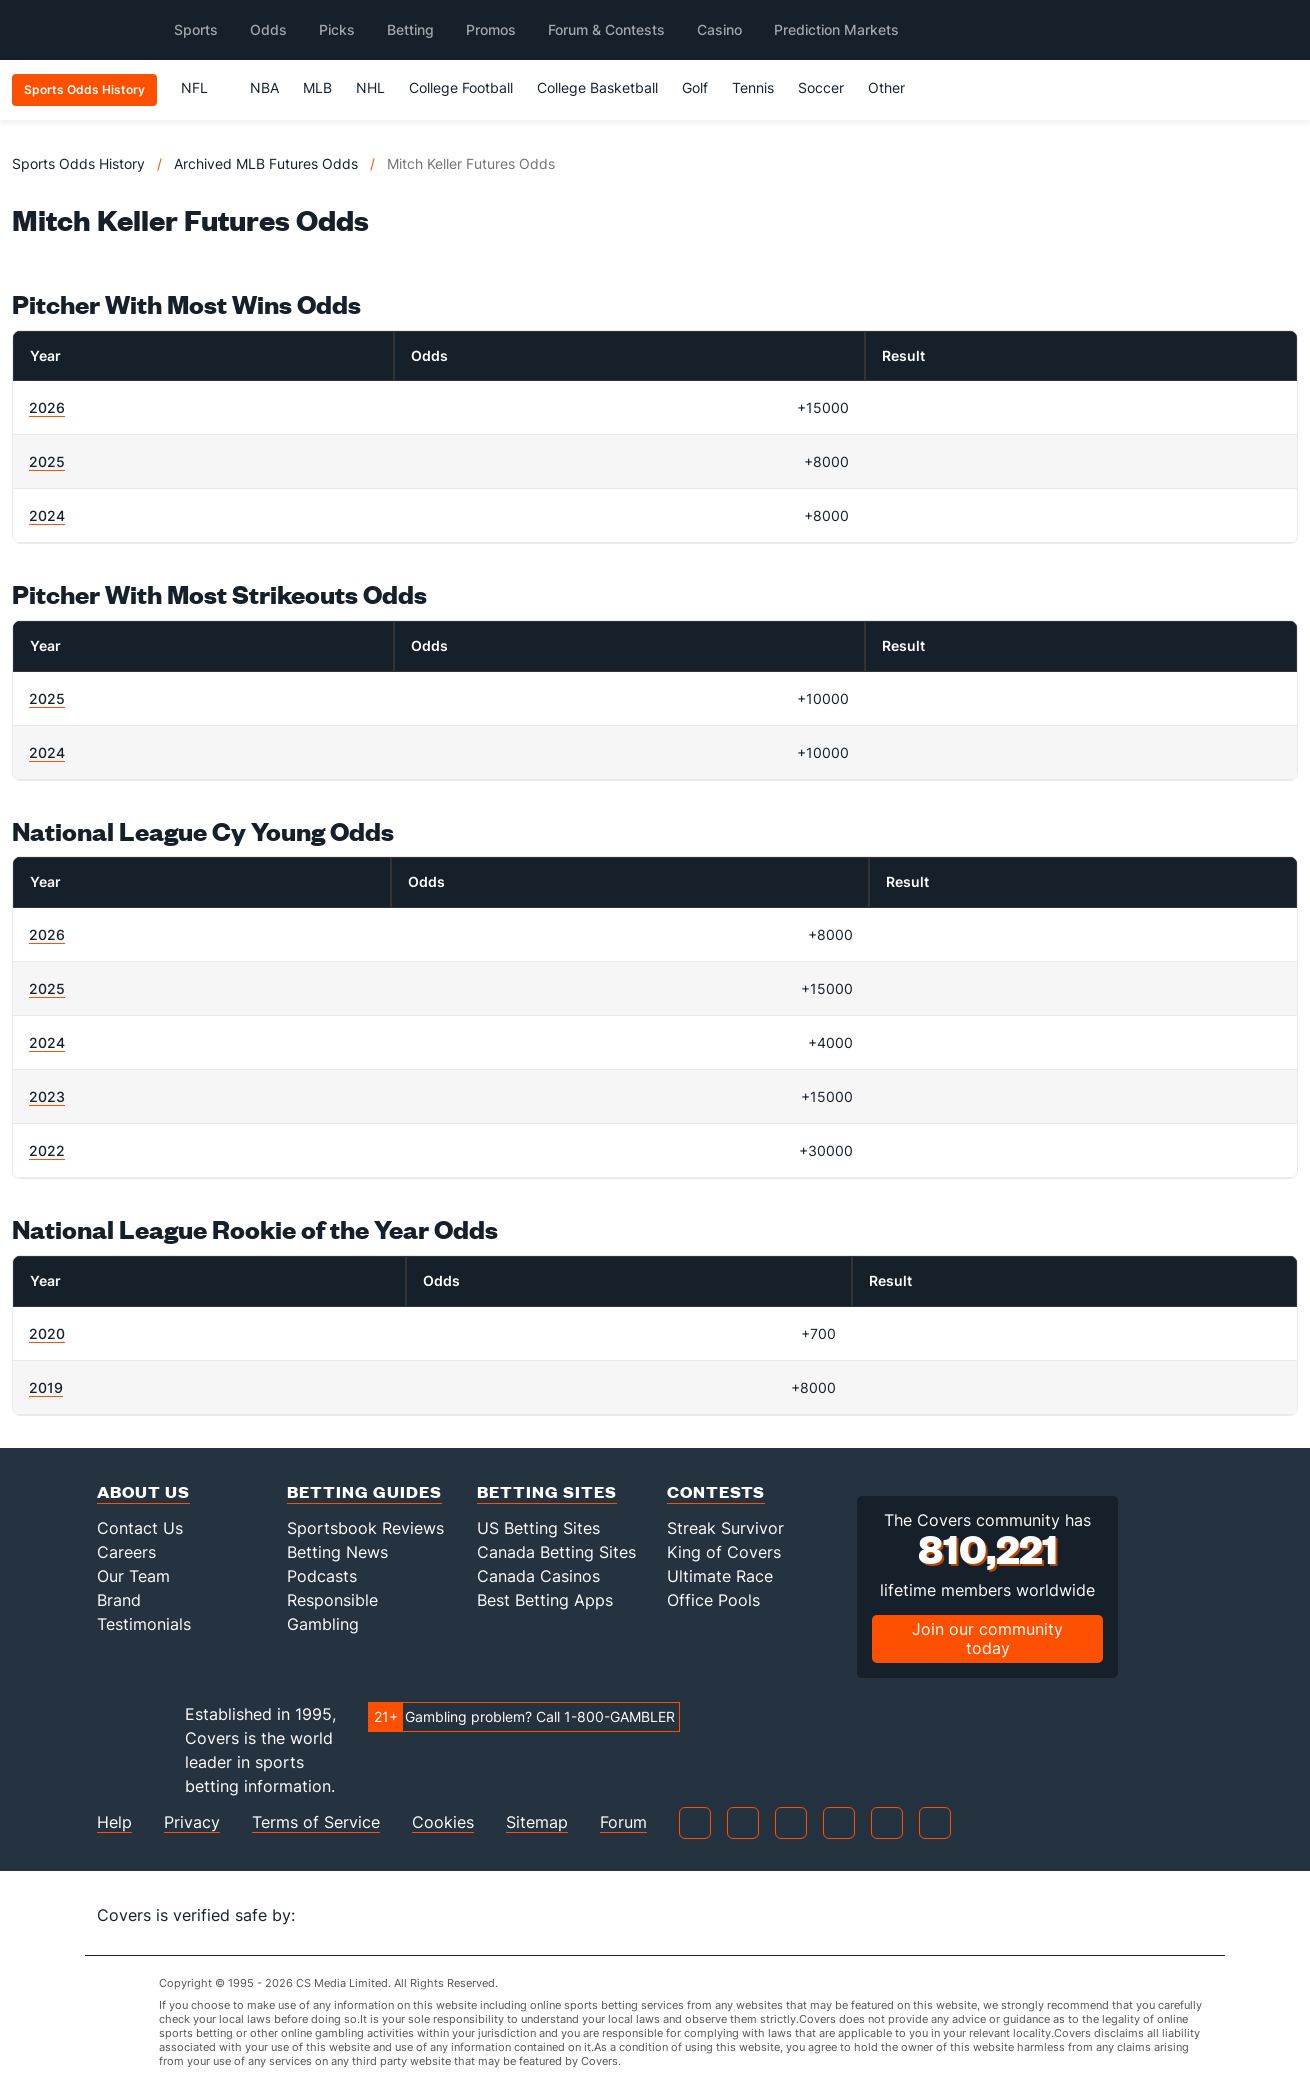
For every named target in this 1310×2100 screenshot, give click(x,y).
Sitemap (537, 1822)
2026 (47, 407)
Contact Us (140, 1528)
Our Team (133, 1576)
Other (895, 87)
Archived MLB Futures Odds (266, 163)
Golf (695, 87)
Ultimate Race (720, 1576)
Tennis (753, 87)
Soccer (821, 87)
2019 (46, 1387)
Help (114, 1822)
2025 (47, 461)
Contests (716, 1491)
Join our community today (987, 1638)
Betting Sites (547, 1491)
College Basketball (597, 87)
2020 (47, 1333)
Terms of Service (316, 1822)
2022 (47, 1150)
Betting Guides (364, 1491)
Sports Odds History (78, 163)
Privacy (192, 1822)
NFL (203, 87)
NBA (264, 87)
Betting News (337, 1552)
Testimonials (144, 1624)
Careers (126, 1552)
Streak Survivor (725, 1528)
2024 (47, 515)
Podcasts (322, 1576)
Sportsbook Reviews (365, 1528)
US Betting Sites (538, 1528)
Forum (623, 1822)
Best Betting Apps (545, 1600)
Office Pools (713, 1600)
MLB (317, 87)
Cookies (443, 1822)
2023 (47, 1096)
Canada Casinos (538, 1576)
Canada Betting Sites (556, 1552)
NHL (370, 87)
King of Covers (724, 1552)
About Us (143, 1491)
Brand (119, 1600)
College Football (461, 87)
